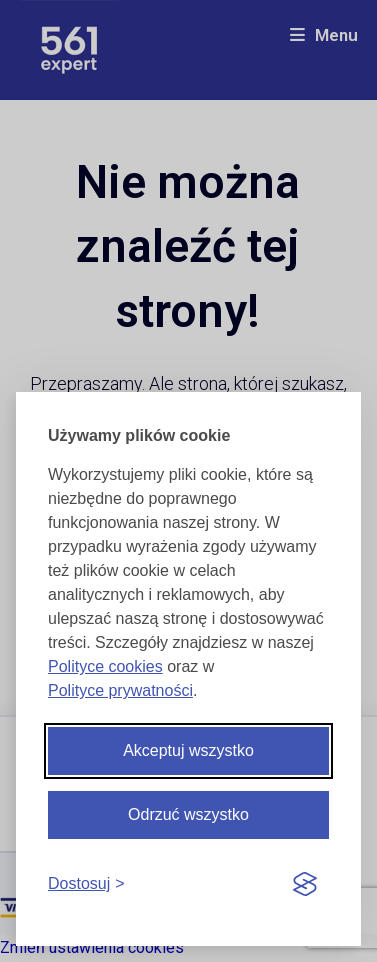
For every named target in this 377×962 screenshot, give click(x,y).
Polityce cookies (105, 666)
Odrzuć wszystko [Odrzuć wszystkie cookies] (188, 814)
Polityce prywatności (120, 690)
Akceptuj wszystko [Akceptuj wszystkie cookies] (188, 750)
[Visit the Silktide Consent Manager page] (305, 885)
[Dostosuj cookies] (86, 884)
